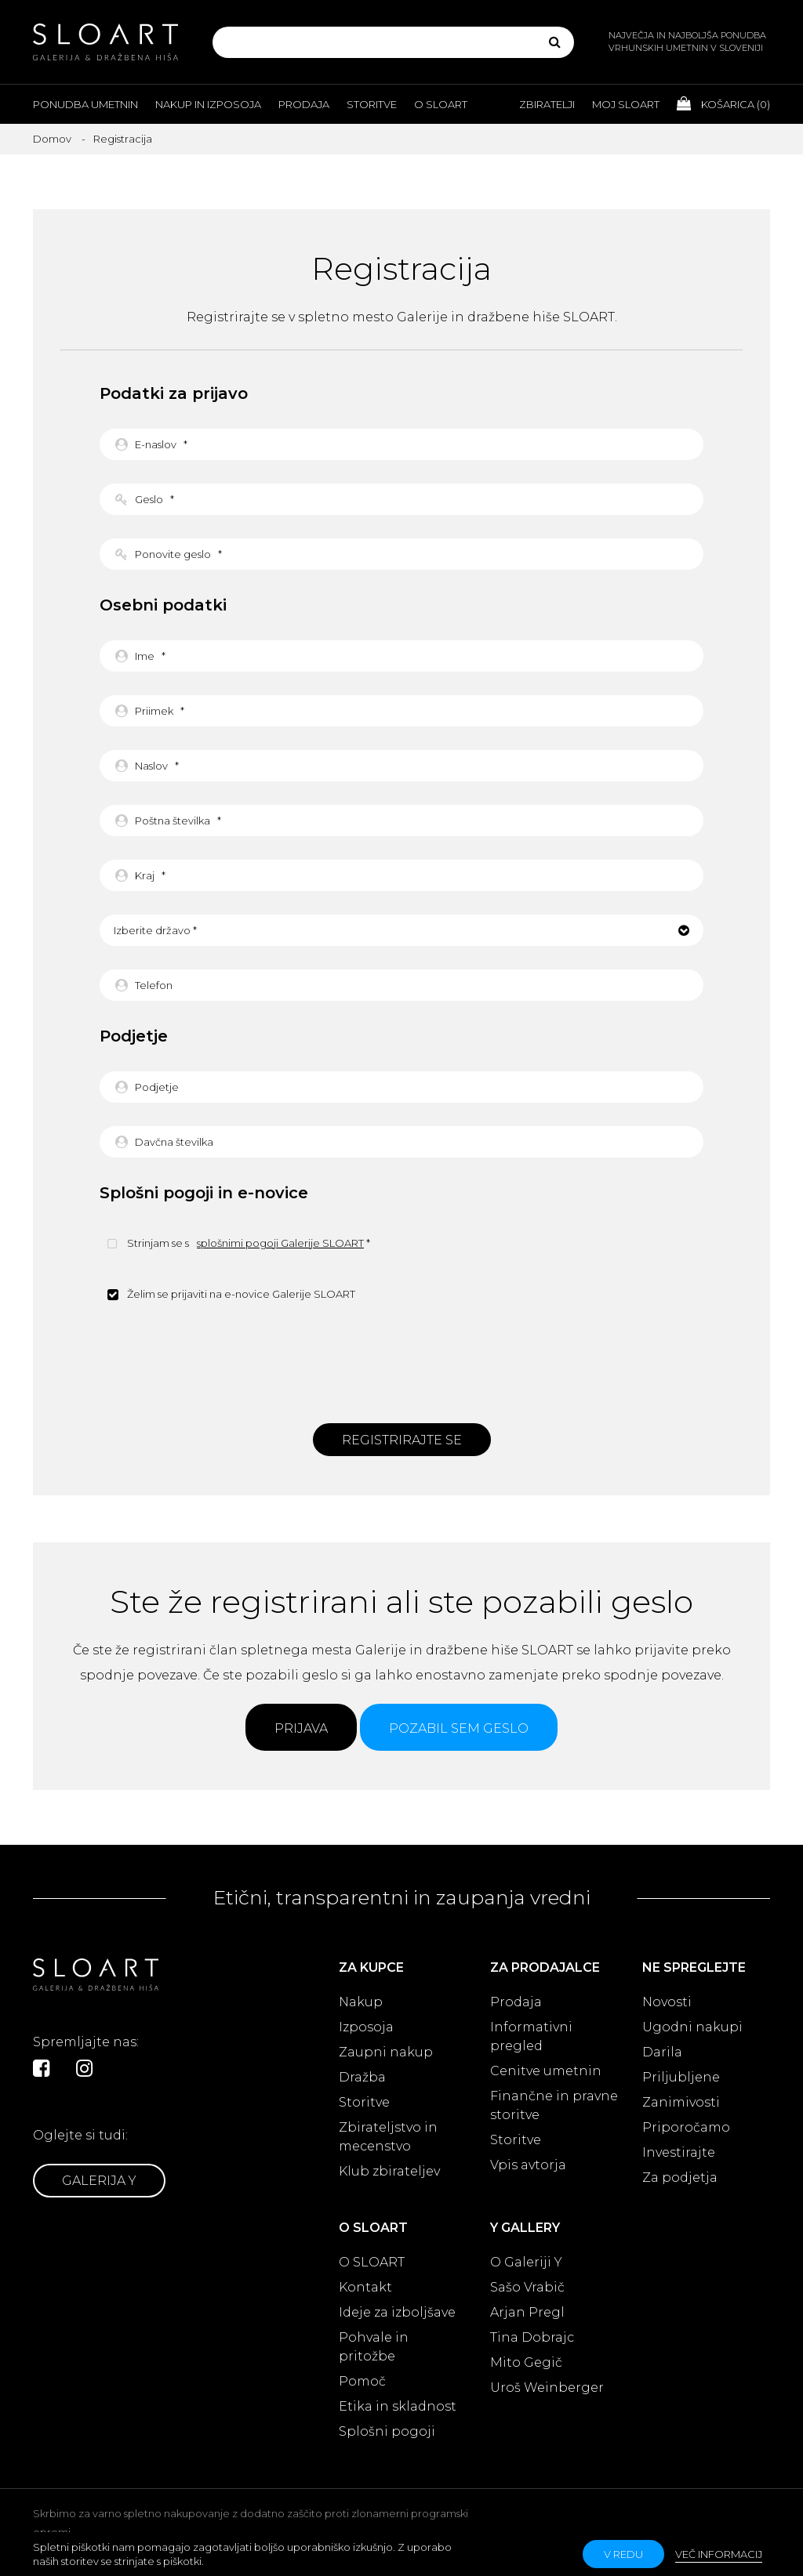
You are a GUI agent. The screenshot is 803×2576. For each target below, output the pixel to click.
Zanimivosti (681, 2102)
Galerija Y (99, 2180)
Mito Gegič (526, 2362)
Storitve (372, 104)
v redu (623, 2554)
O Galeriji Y (526, 2262)
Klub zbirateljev (389, 2171)
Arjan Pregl (527, 2312)
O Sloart (440, 104)
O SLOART (372, 2262)
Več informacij (718, 2554)
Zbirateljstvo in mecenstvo (388, 2137)
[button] (401, 930)
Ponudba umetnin (85, 104)
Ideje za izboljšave (397, 2312)
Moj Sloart (625, 104)
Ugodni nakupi (692, 2027)
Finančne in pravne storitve (554, 2105)
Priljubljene (681, 2077)
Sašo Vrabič (527, 2287)
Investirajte (678, 2152)
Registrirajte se (402, 1440)
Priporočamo (686, 2127)
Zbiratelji (547, 104)
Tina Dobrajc (532, 2337)
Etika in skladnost (397, 2406)
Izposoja (366, 2027)
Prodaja (303, 104)
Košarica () (723, 103)
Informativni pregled (531, 2036)
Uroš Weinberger (547, 2387)
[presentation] (401, 1360)
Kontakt (365, 2287)
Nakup (361, 2001)
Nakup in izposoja (208, 104)
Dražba (362, 2077)
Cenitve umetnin (545, 2070)
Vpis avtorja (528, 2165)
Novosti (667, 2001)
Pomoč (362, 2381)
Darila (662, 2052)
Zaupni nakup (386, 2052)
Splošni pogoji (387, 2431)
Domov (52, 138)
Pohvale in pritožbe (374, 2347)
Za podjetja (680, 2177)
